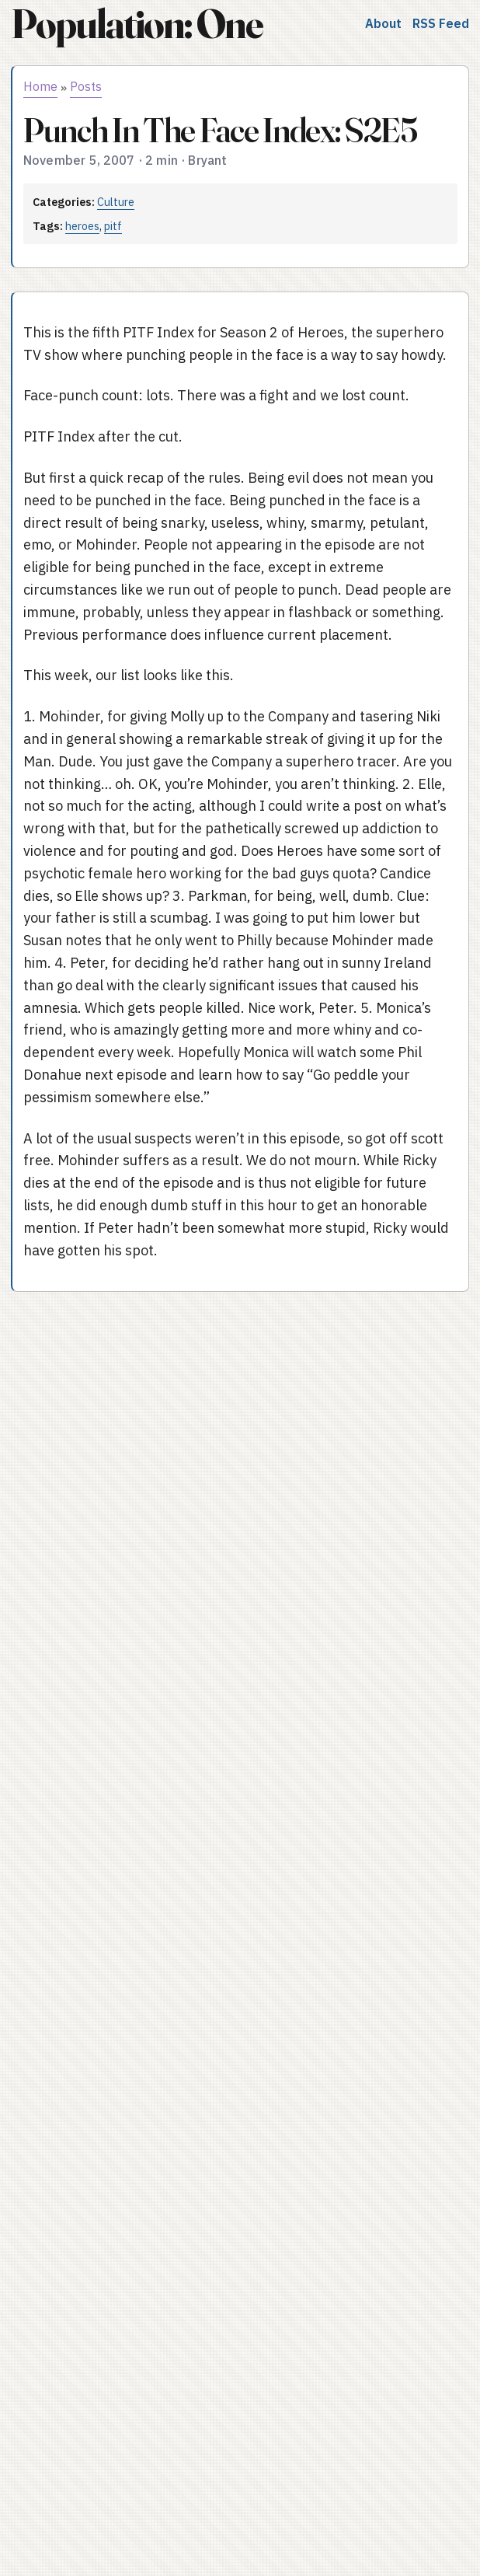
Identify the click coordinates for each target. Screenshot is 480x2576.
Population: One (137, 23)
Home (40, 86)
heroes (82, 225)
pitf (113, 225)
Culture (115, 201)
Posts (86, 86)
